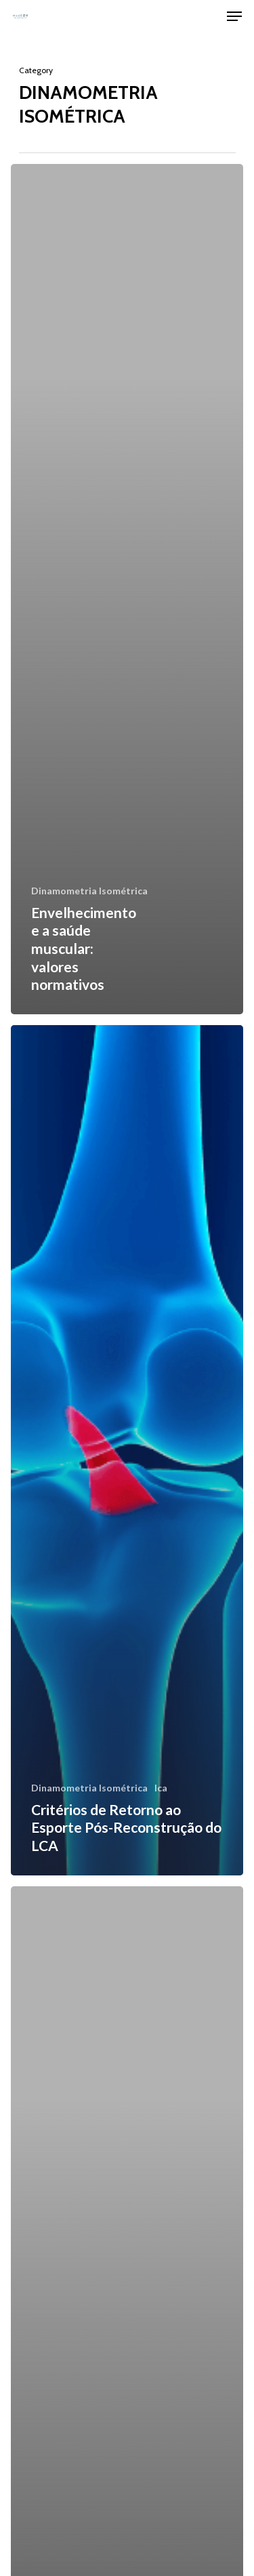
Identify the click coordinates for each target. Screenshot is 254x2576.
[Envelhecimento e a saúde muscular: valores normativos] (127, 589)
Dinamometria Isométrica (89, 890)
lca (160, 1787)
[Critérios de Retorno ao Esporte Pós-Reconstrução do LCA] (127, 1450)
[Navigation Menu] (234, 16)
